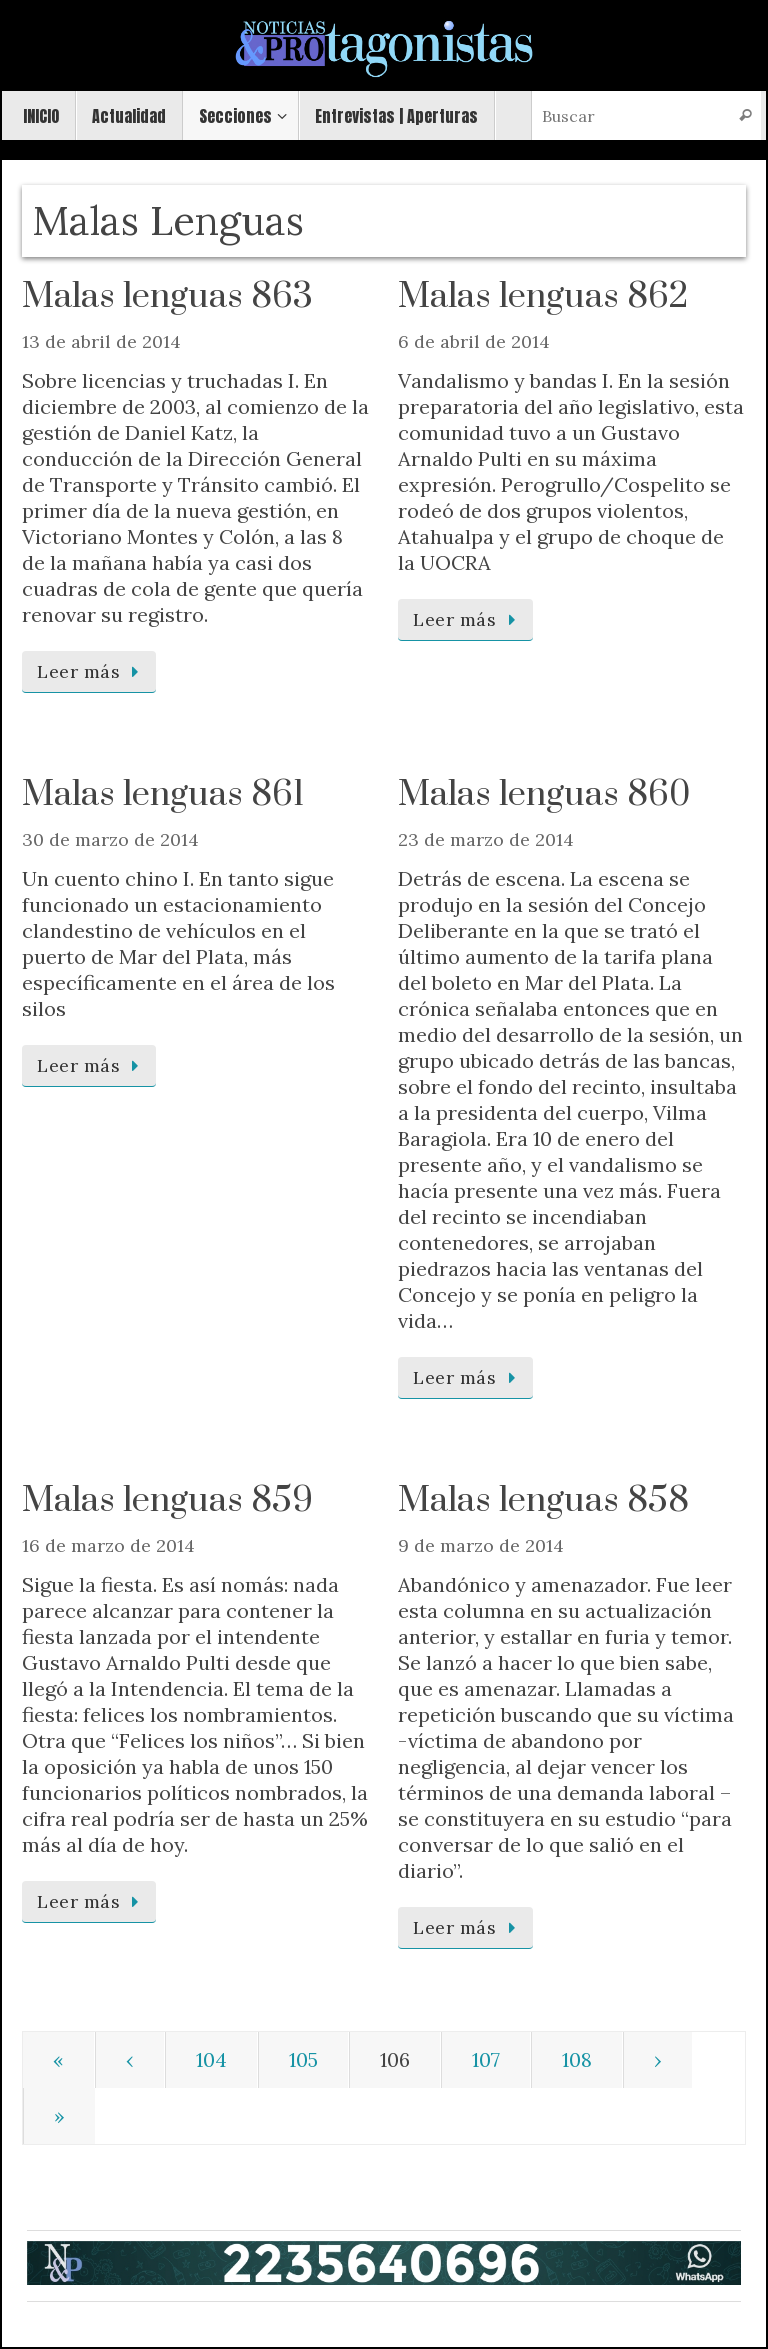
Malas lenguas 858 (543, 1501)
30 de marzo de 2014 (110, 839)
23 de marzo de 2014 (486, 839)
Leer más (92, 671)
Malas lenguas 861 (163, 795)
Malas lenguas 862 (543, 297)
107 (486, 2059)
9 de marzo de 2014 (481, 1545)
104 (211, 2059)
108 (577, 2059)
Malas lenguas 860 (544, 795)
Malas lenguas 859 (167, 1501)
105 (303, 2059)
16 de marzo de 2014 (108, 1545)
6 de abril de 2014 (474, 341)
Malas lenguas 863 (167, 297)
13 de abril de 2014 (101, 341)
